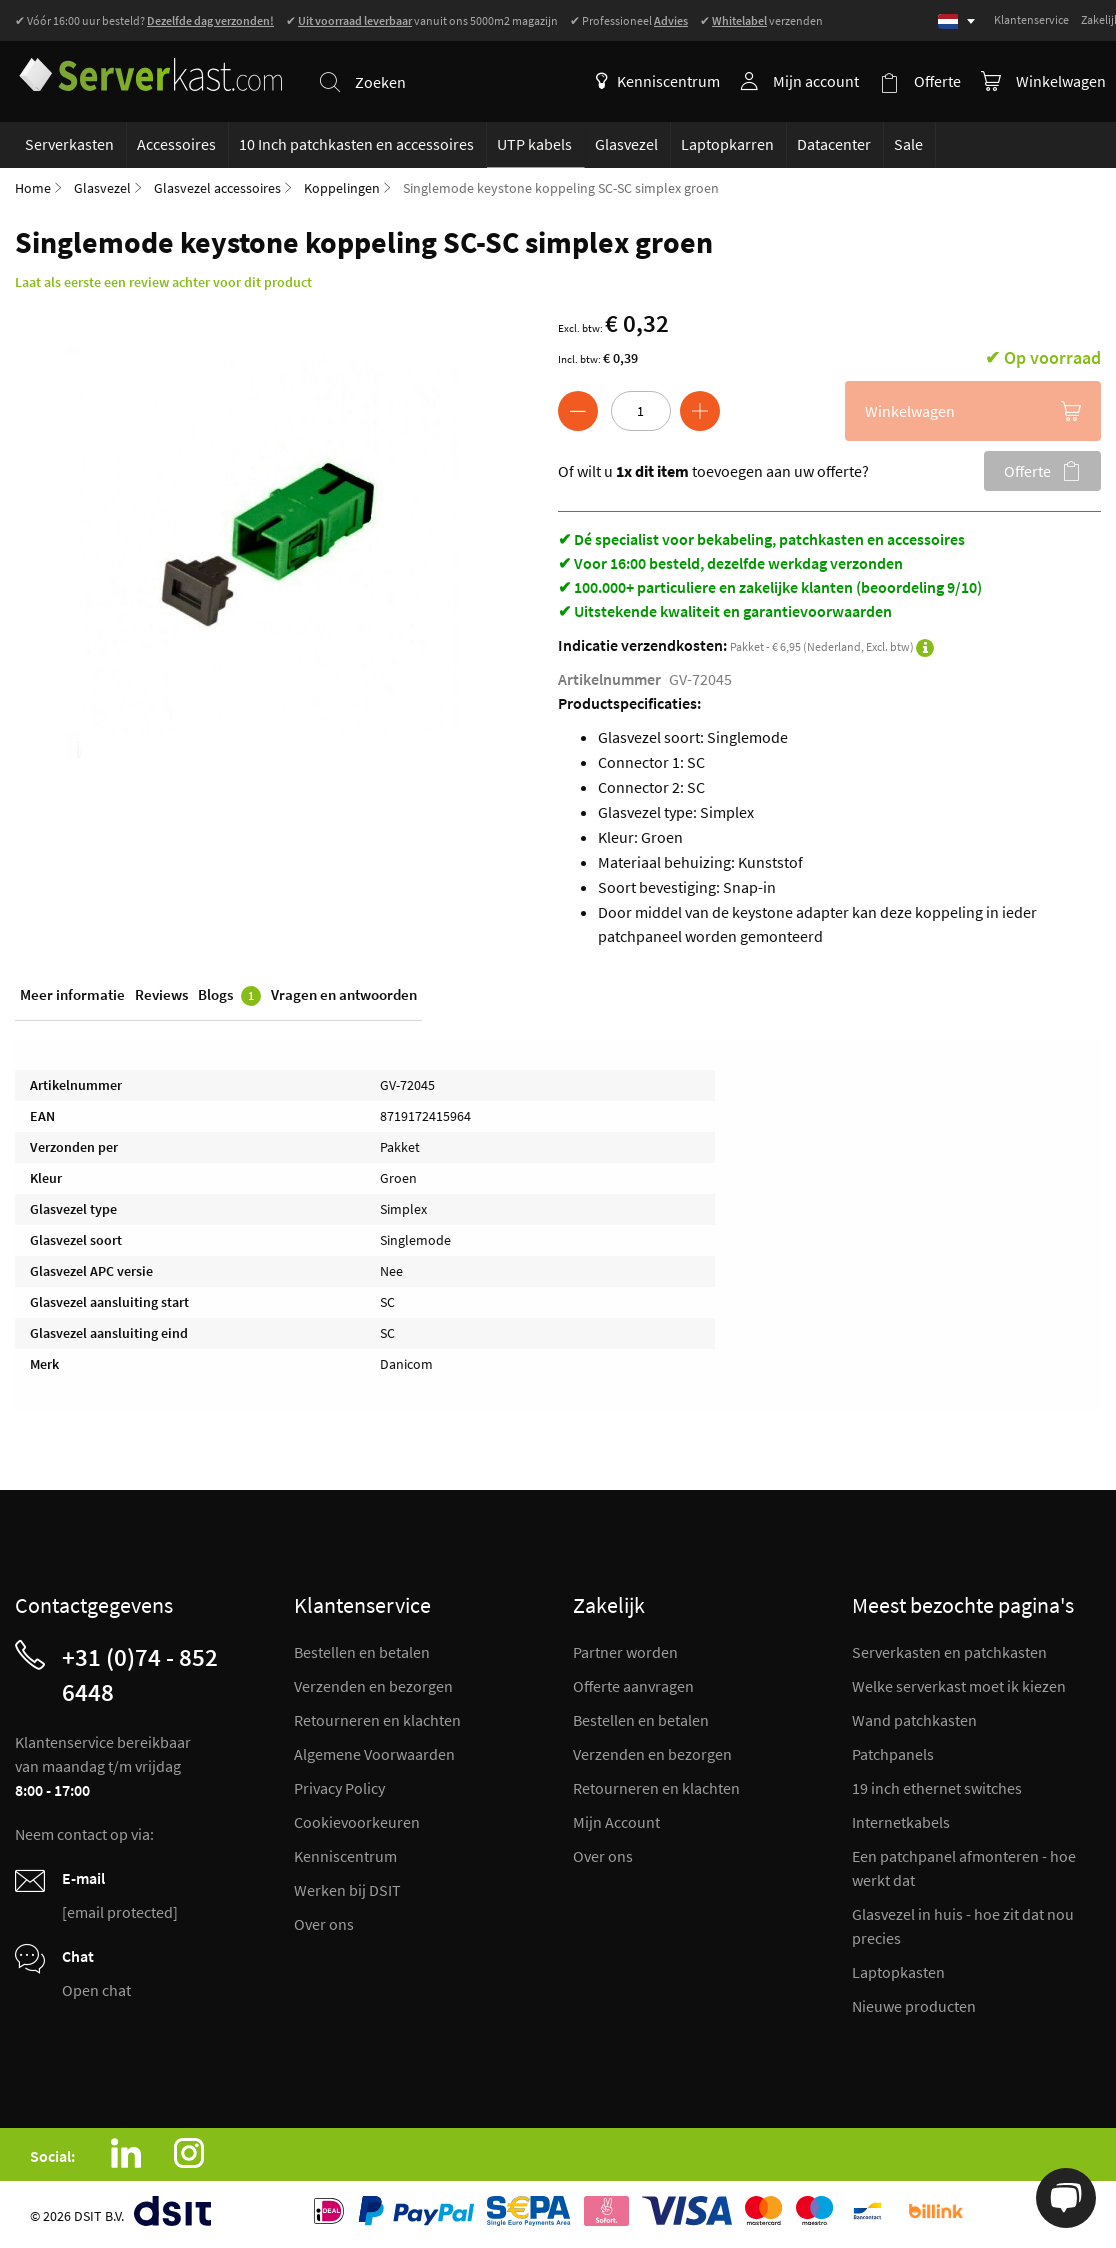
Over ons (324, 1924)
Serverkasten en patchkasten (949, 1652)
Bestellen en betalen (362, 1652)
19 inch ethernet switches (937, 1788)
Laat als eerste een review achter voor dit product (163, 282)
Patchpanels (893, 1754)
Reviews (161, 994)
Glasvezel (102, 188)
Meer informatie (72, 994)
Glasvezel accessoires (217, 188)
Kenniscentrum (658, 81)
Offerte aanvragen (633, 1686)
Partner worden (625, 1652)
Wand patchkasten (914, 1720)
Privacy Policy (339, 1788)
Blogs (229, 995)
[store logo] (149, 68)
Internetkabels (901, 1822)
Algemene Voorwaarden (374, 1754)
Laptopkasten (898, 1972)
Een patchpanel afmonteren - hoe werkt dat (964, 1868)
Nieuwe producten (914, 2006)
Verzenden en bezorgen (373, 1686)
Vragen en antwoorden (344, 994)
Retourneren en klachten (377, 1720)
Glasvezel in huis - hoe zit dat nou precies (963, 1926)
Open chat (96, 1990)
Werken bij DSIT (347, 1890)
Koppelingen (342, 188)
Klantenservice (1031, 19)
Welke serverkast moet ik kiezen (959, 1686)
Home (33, 188)
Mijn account (816, 81)
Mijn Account (616, 1822)
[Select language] (956, 21)
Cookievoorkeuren (357, 1822)
